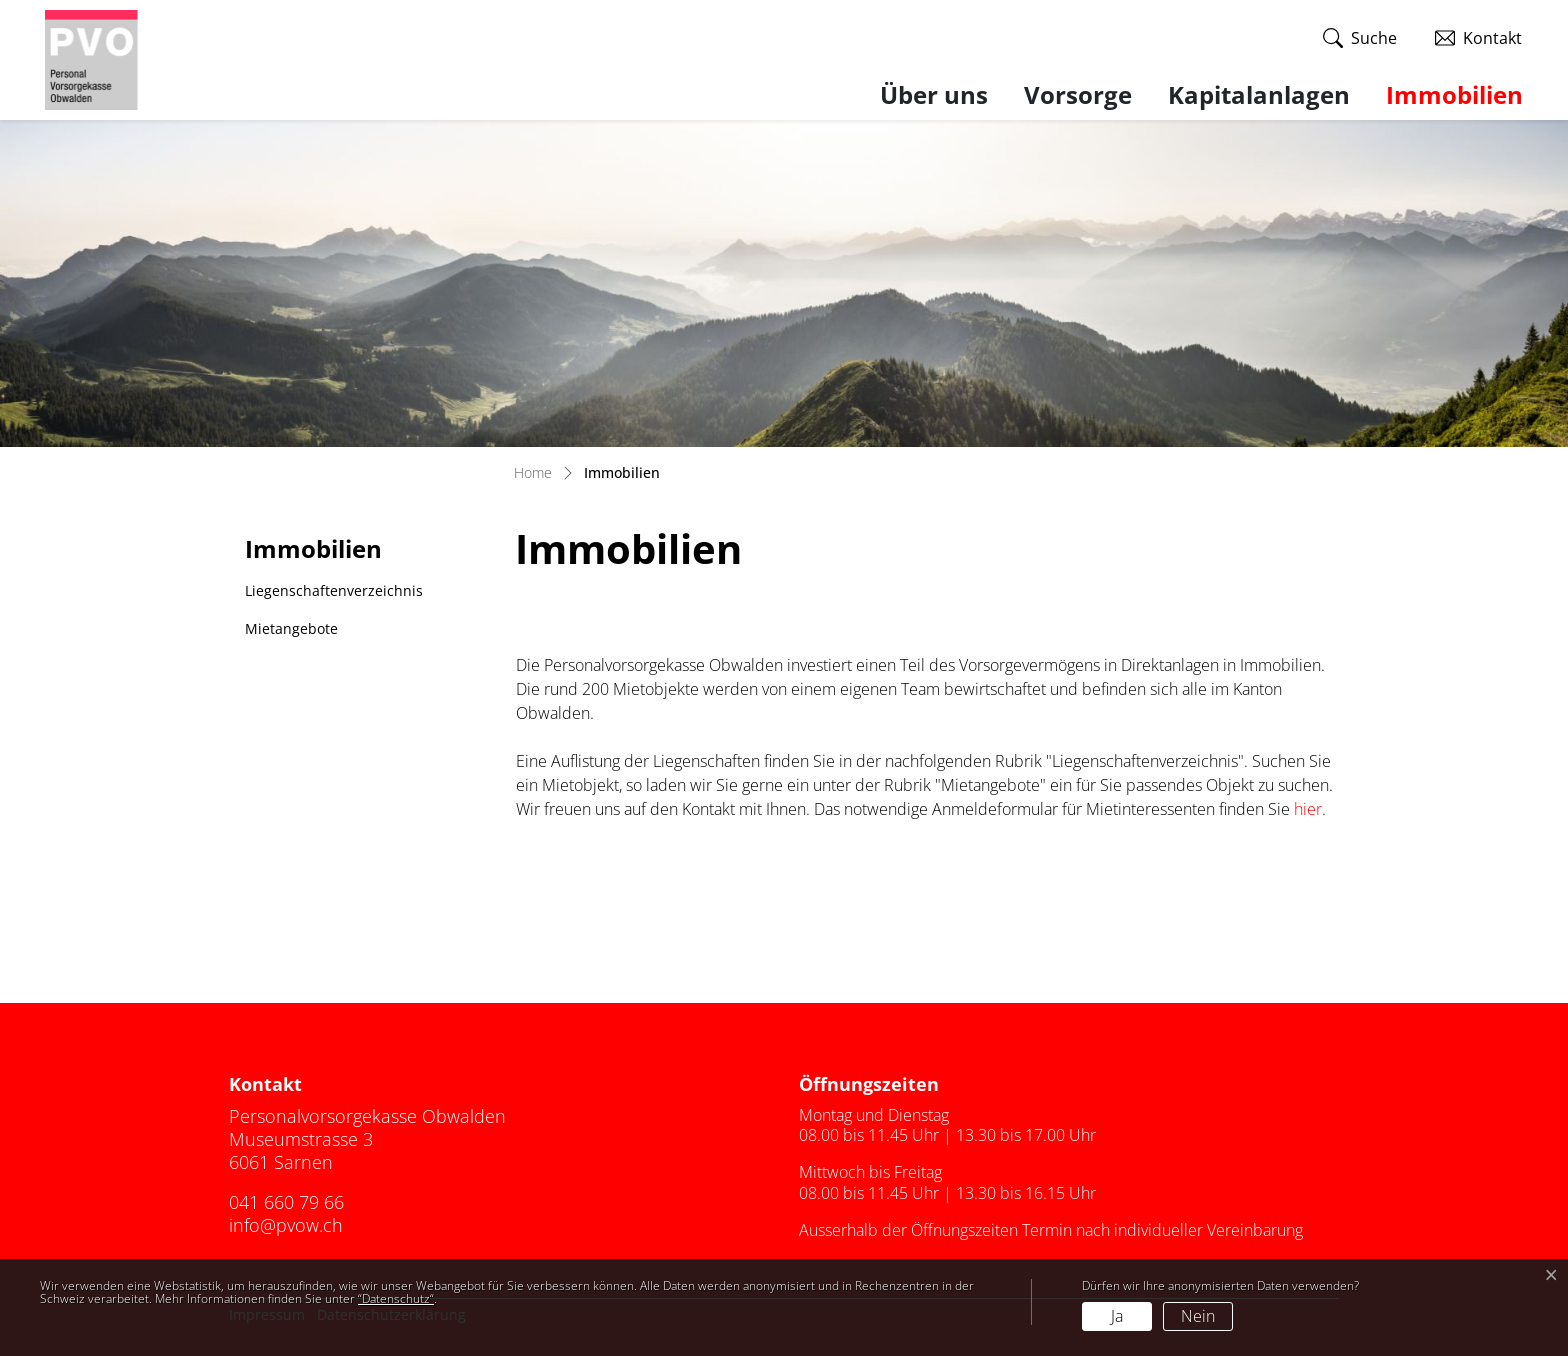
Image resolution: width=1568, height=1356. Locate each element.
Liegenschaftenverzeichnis (334, 590)
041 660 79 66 (286, 1202)
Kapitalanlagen (1259, 94)
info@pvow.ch (286, 1225)
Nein (1198, 1316)
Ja (1117, 1316)
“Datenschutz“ (396, 1298)
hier (1308, 809)
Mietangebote (291, 628)
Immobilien (1454, 94)
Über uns (934, 94)
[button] (1360, 38)
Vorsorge (1078, 94)
